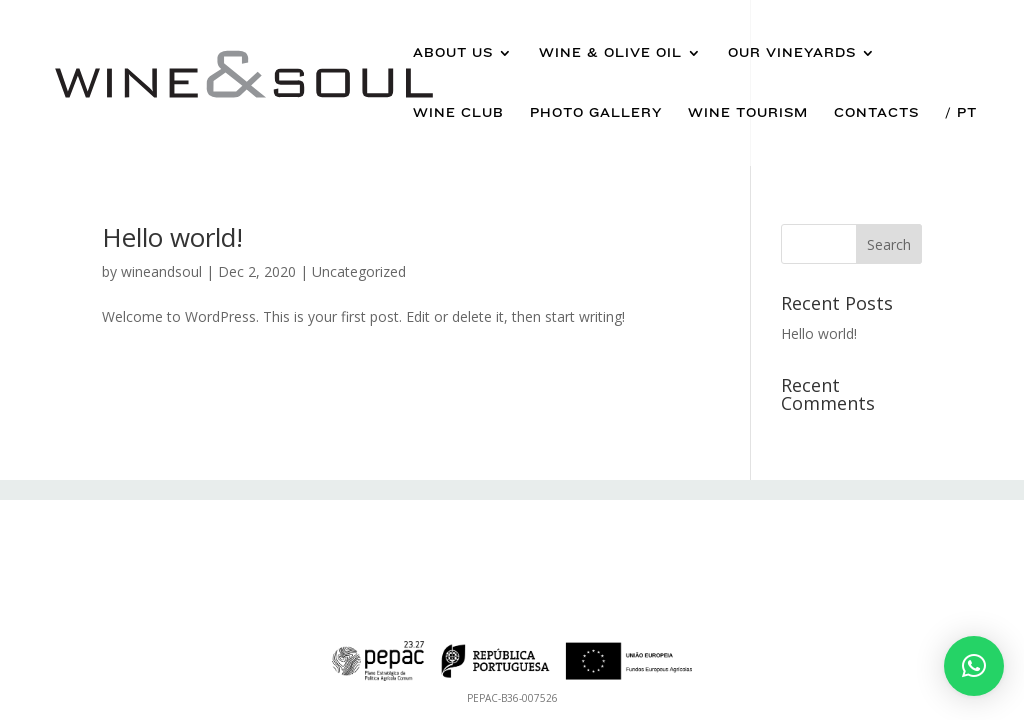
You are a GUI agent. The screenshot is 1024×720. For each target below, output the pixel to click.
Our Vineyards (792, 53)
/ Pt (961, 113)
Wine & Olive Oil (610, 53)
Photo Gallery (596, 113)
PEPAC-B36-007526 (512, 698)
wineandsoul (161, 271)
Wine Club (458, 113)
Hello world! (172, 237)
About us (453, 53)
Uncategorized (359, 271)
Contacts (876, 113)
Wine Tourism (748, 113)
